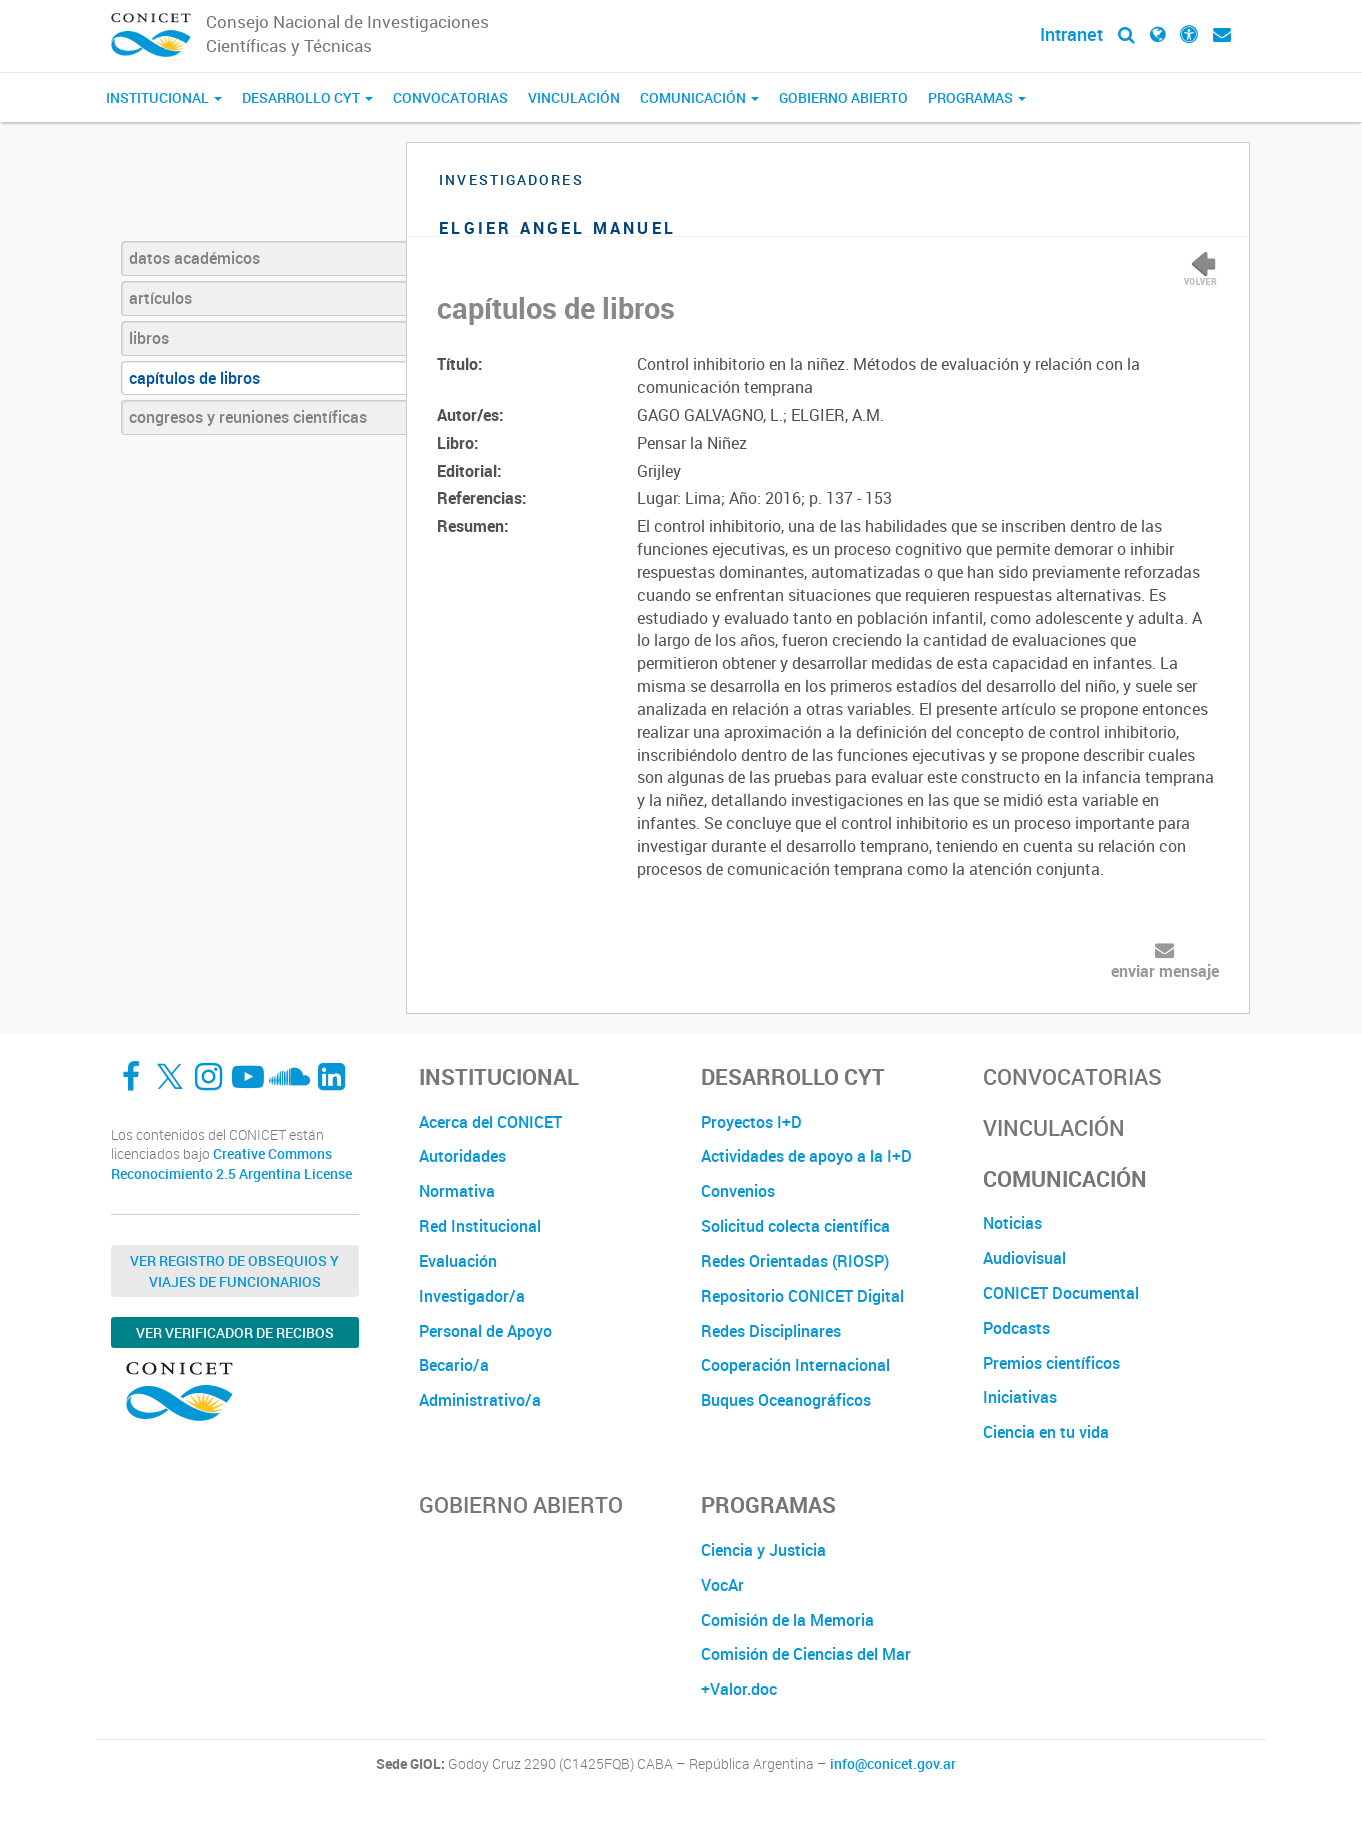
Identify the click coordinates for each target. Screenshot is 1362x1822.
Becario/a (454, 1365)
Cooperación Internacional (795, 1365)
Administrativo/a (480, 1400)
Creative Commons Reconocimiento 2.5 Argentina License (231, 1163)
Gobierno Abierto (843, 97)
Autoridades (462, 1156)
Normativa (457, 1191)
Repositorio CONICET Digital (802, 1296)
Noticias (1012, 1223)
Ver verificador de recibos (235, 1332)
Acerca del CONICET (490, 1122)
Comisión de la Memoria (787, 1620)
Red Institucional (480, 1226)
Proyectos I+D (751, 1122)
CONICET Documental (1061, 1293)
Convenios (738, 1191)
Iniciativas (1020, 1397)
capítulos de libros (194, 378)
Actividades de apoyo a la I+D (806, 1156)
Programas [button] (977, 97)
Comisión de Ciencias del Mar (806, 1654)
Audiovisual (1024, 1258)
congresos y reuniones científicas (248, 417)
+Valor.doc (739, 1689)
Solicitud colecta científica (795, 1226)
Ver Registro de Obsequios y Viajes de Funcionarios (234, 1271)
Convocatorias (450, 97)
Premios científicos (1051, 1363)
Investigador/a (472, 1296)
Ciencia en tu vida (1046, 1432)
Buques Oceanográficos (786, 1400)
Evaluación (458, 1261)
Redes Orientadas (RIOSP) (795, 1261)
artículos (160, 298)
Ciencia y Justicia (763, 1550)
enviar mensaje (1165, 971)
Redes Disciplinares (771, 1331)
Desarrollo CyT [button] (307, 97)
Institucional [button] (164, 97)
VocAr (722, 1585)
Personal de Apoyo (485, 1331)
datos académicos (194, 258)
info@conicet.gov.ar (893, 1764)
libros (149, 338)
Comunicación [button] (699, 97)
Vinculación (574, 97)
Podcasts (1016, 1328)
